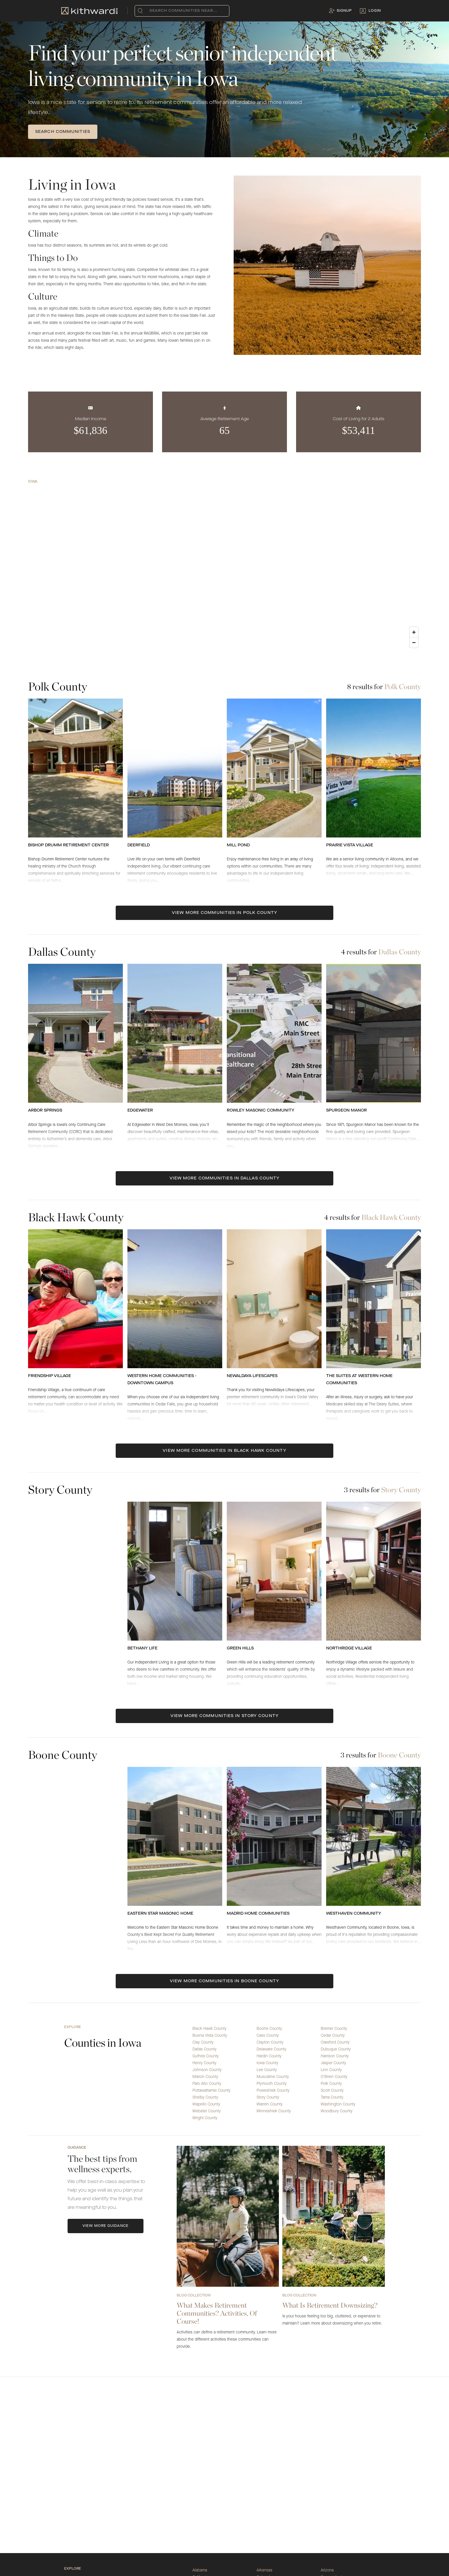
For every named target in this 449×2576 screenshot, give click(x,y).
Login (375, 11)
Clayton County (270, 2042)
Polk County (331, 2084)
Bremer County (334, 2029)
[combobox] (150, 10)
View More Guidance (105, 2226)
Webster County (206, 2111)
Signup (344, 11)
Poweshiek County (273, 2091)
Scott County (332, 2091)
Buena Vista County (209, 2036)
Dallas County (204, 2049)
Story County (268, 2097)
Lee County (267, 2070)
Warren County (270, 2104)
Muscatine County (273, 2077)
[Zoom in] (414, 632)
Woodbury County (336, 2111)
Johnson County (207, 2070)
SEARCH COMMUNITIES (62, 132)
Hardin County (269, 2056)
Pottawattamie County (211, 2091)
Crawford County (335, 2042)
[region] (224, 568)
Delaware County (271, 2049)
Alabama (199, 2570)
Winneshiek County (274, 2111)
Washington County (338, 2104)
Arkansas (264, 2570)
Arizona (327, 2570)
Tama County (332, 2097)
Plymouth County (272, 2084)
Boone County (269, 2029)
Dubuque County (336, 2049)
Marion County (205, 2077)
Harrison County (335, 2056)
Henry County (204, 2063)
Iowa (33, 481)
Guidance (77, 2148)
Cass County (268, 2036)
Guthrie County (205, 2056)
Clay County (203, 2042)
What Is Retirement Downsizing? (329, 2305)
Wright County (204, 2118)
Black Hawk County (209, 2029)
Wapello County (206, 2104)
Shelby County (205, 2097)
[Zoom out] (414, 642)
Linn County (331, 2070)
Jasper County (333, 2063)
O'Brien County (334, 2077)
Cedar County (333, 2036)
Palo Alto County (206, 2084)
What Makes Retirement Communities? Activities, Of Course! (217, 2313)
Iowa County (267, 2063)
